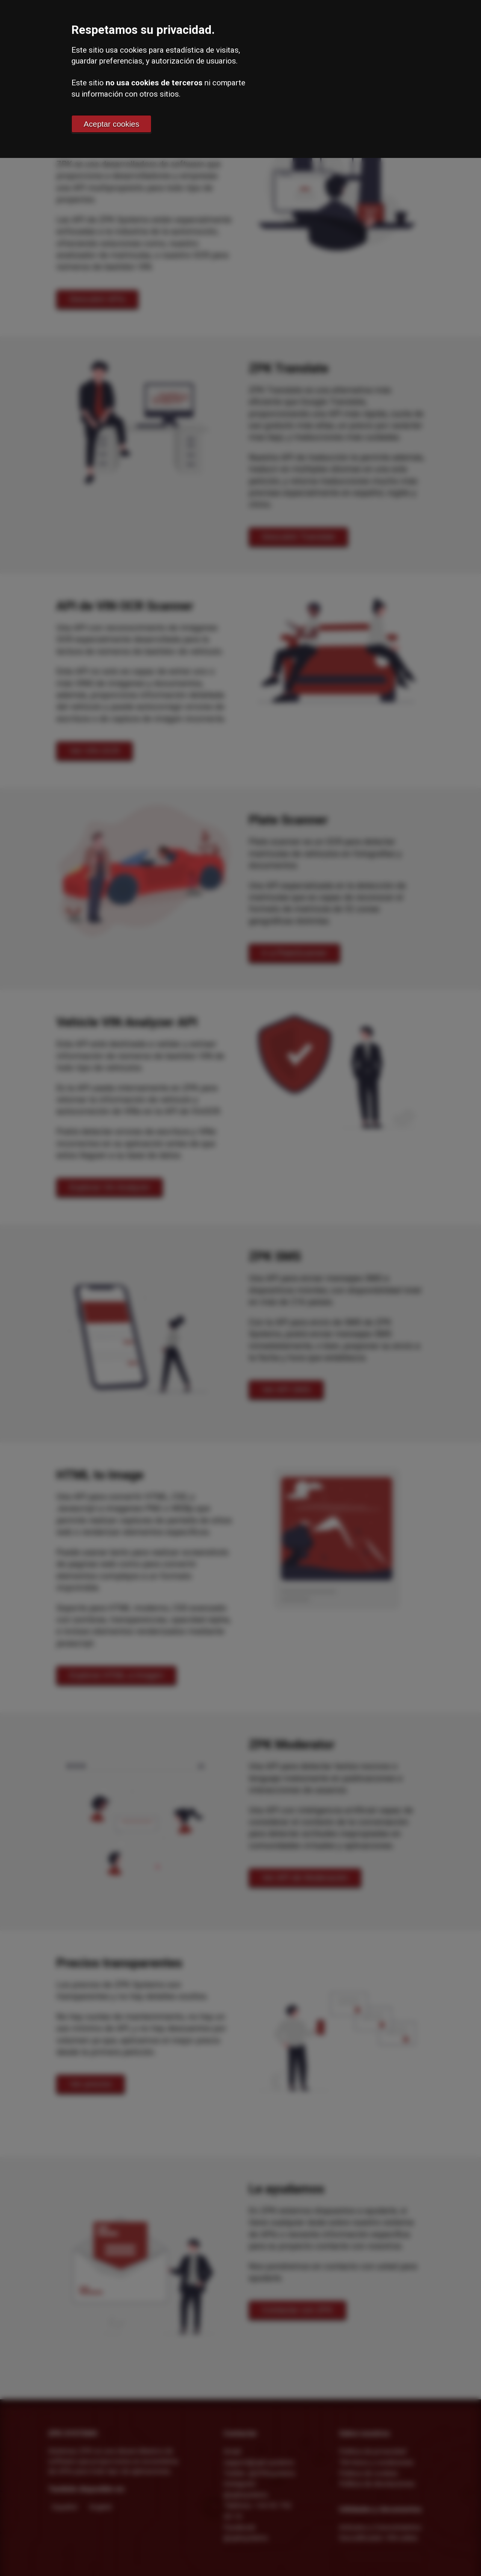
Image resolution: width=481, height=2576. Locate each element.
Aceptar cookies (111, 124)
